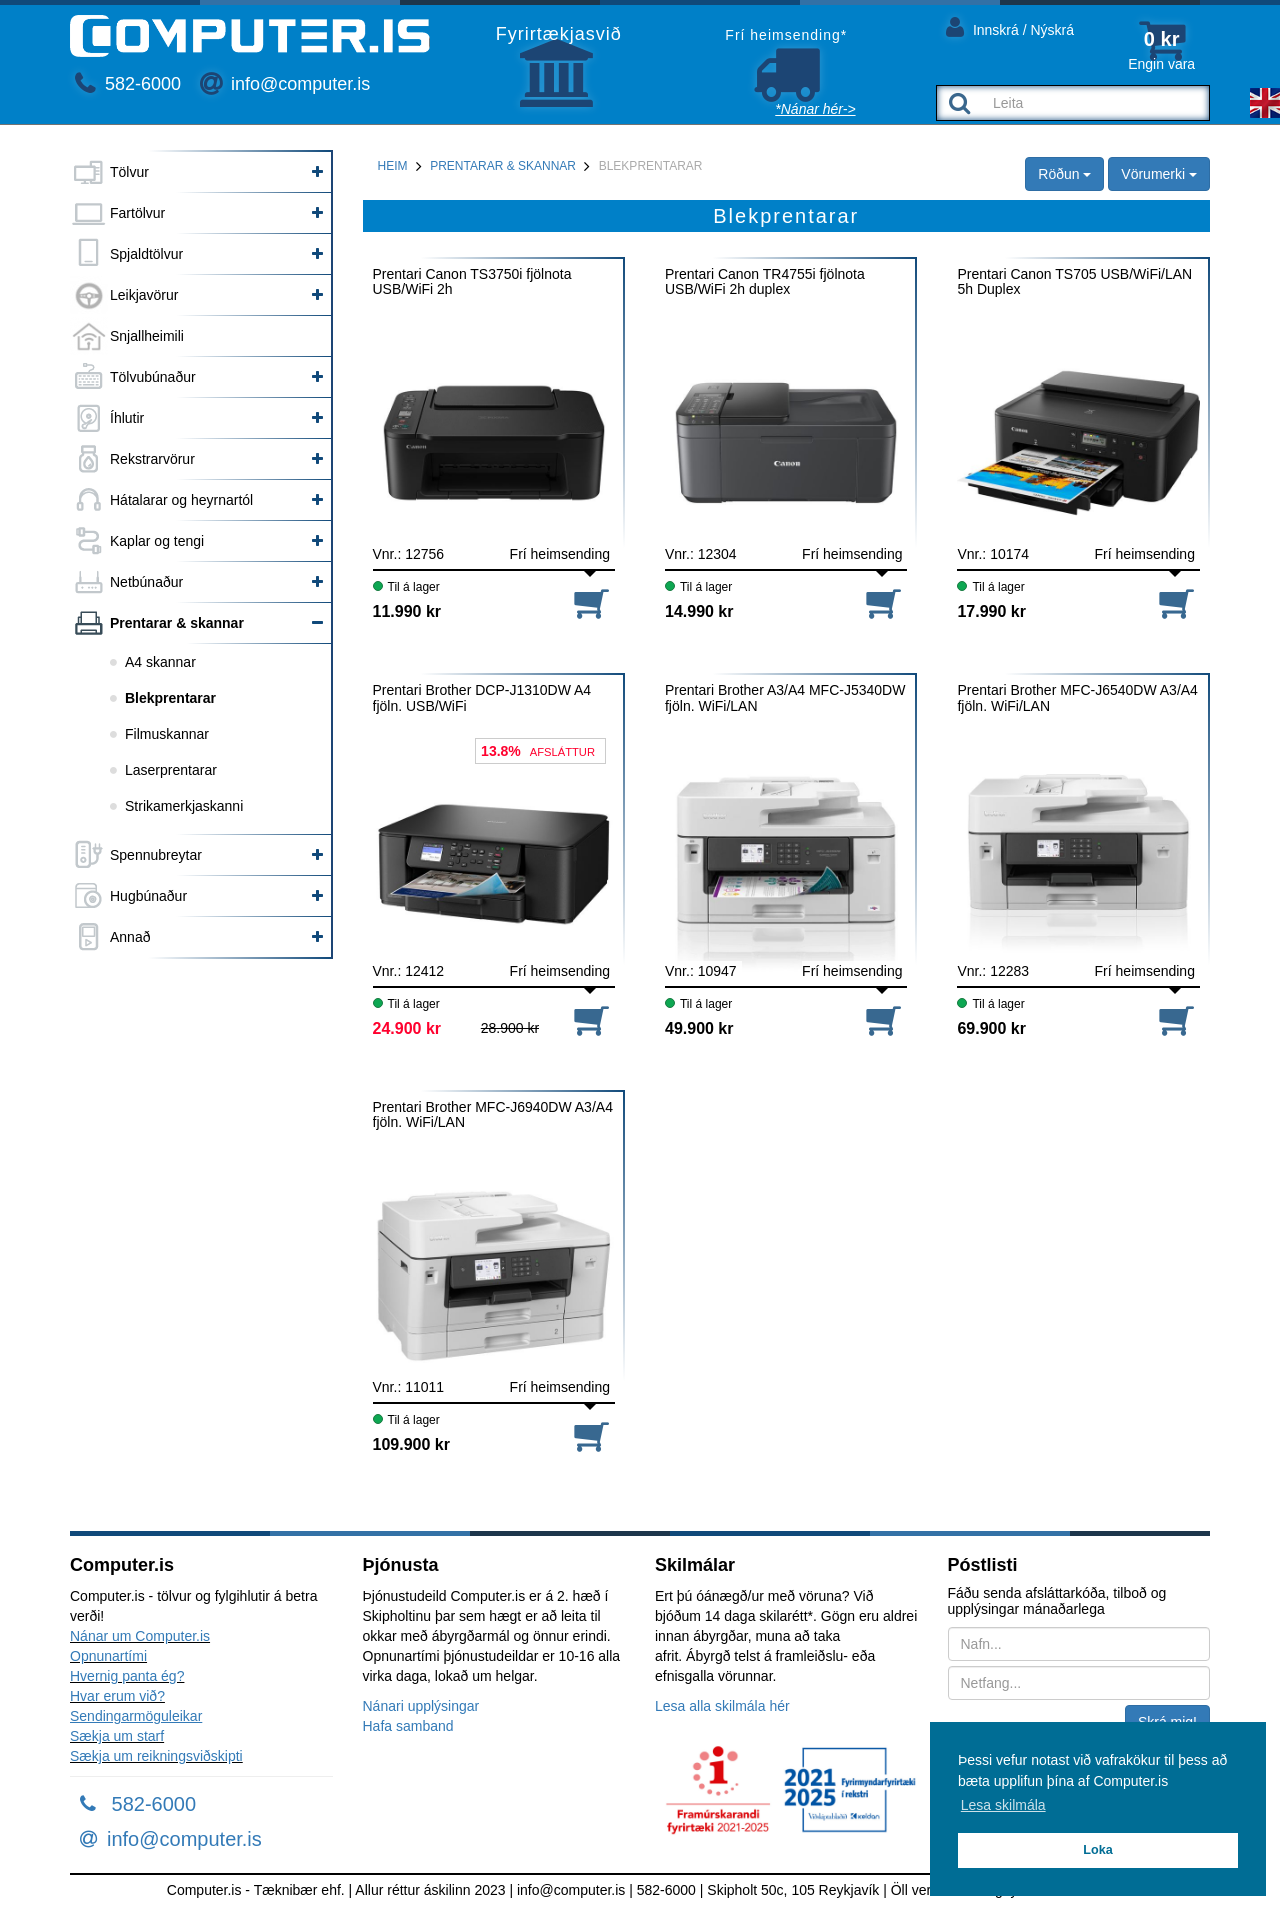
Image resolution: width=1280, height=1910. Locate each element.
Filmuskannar (167, 734)
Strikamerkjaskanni (184, 806)
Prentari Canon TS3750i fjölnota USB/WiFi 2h (472, 282)
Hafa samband (408, 1726)
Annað (130, 937)
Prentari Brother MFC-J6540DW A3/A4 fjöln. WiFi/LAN (1077, 698)
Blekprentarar (170, 698)
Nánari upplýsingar (421, 1706)
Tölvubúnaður (153, 377)
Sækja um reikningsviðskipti (156, 1756)
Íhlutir (127, 418)
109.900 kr (411, 1444)
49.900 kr (699, 1028)
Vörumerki (1159, 174)
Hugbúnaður (148, 896)
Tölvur (129, 172)
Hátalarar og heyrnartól (181, 500)
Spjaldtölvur (146, 254)
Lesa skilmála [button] (1003, 1805)
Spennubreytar (156, 855)
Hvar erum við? (117, 1696)
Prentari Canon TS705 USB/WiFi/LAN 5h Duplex (1074, 282)
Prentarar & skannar (177, 623)
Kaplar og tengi (157, 541)
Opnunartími (108, 1656)
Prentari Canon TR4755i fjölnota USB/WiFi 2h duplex (765, 282)
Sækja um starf (117, 1736)
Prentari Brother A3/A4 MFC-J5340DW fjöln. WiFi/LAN (785, 698)
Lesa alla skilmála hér (722, 1706)
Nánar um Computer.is (140, 1636)
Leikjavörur (144, 295)
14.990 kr (699, 611)
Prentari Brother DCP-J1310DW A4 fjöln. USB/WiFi (482, 698)
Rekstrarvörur (152, 459)
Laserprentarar (171, 770)
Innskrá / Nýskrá (1010, 26)
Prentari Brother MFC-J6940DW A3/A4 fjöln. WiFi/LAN (493, 1115)
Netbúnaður (146, 582)
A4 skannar (160, 662)
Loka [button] (1097, 1850)
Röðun (1064, 174)
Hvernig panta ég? (127, 1676)
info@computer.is (285, 84)
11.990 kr (407, 611)
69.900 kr (991, 1028)
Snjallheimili (147, 336)
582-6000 (128, 84)
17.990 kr (991, 611)
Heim (393, 166)
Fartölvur (137, 213)
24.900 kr (407, 1028)
